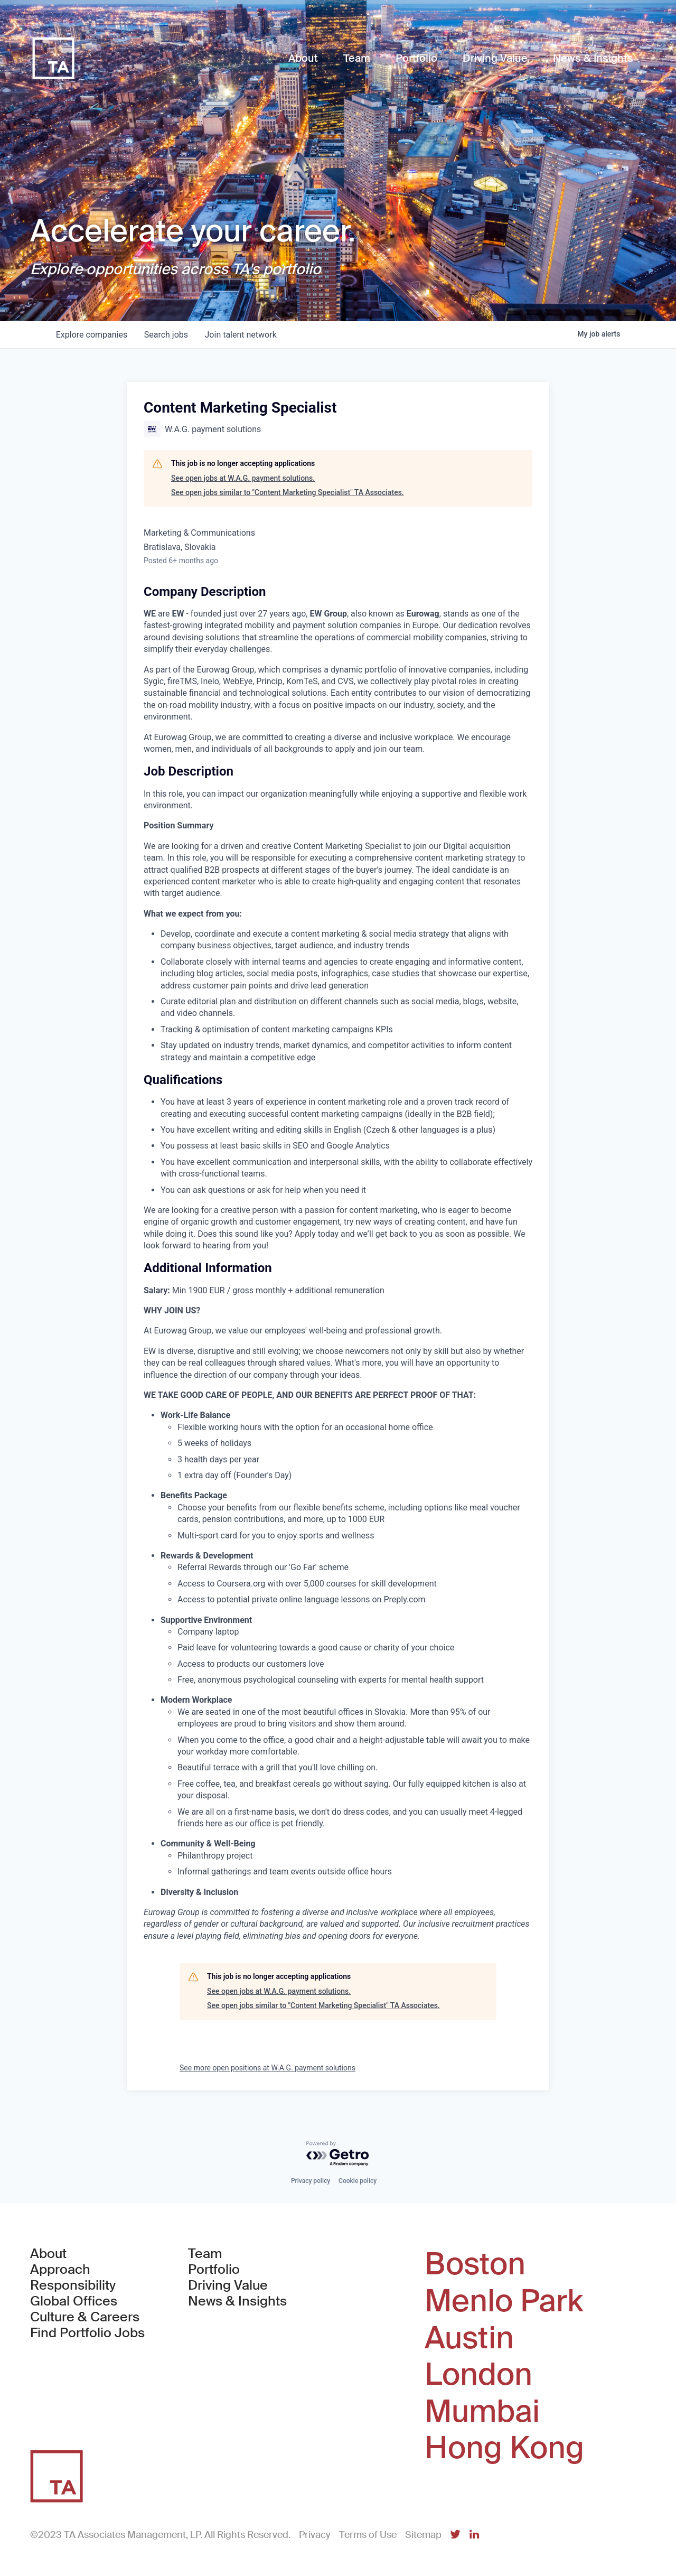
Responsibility (73, 2285)
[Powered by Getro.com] (338, 2154)
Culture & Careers (84, 2317)
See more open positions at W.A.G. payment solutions (267, 2068)
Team (205, 2254)
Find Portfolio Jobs (87, 2333)
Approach (60, 2270)
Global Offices (73, 2301)
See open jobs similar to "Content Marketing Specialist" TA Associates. (287, 492)
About (48, 2254)
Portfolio (214, 2270)
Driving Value (228, 2285)
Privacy (315, 2534)
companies (91, 335)
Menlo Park (504, 2301)
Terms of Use (368, 2534)
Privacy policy (310, 2181)
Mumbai (482, 2411)
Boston (475, 2264)
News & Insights (237, 2301)
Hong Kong (504, 2448)
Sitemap (423, 2534)
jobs (166, 335)
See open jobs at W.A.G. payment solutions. (243, 478)
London (478, 2374)
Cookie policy (358, 2181)
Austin (469, 2338)
